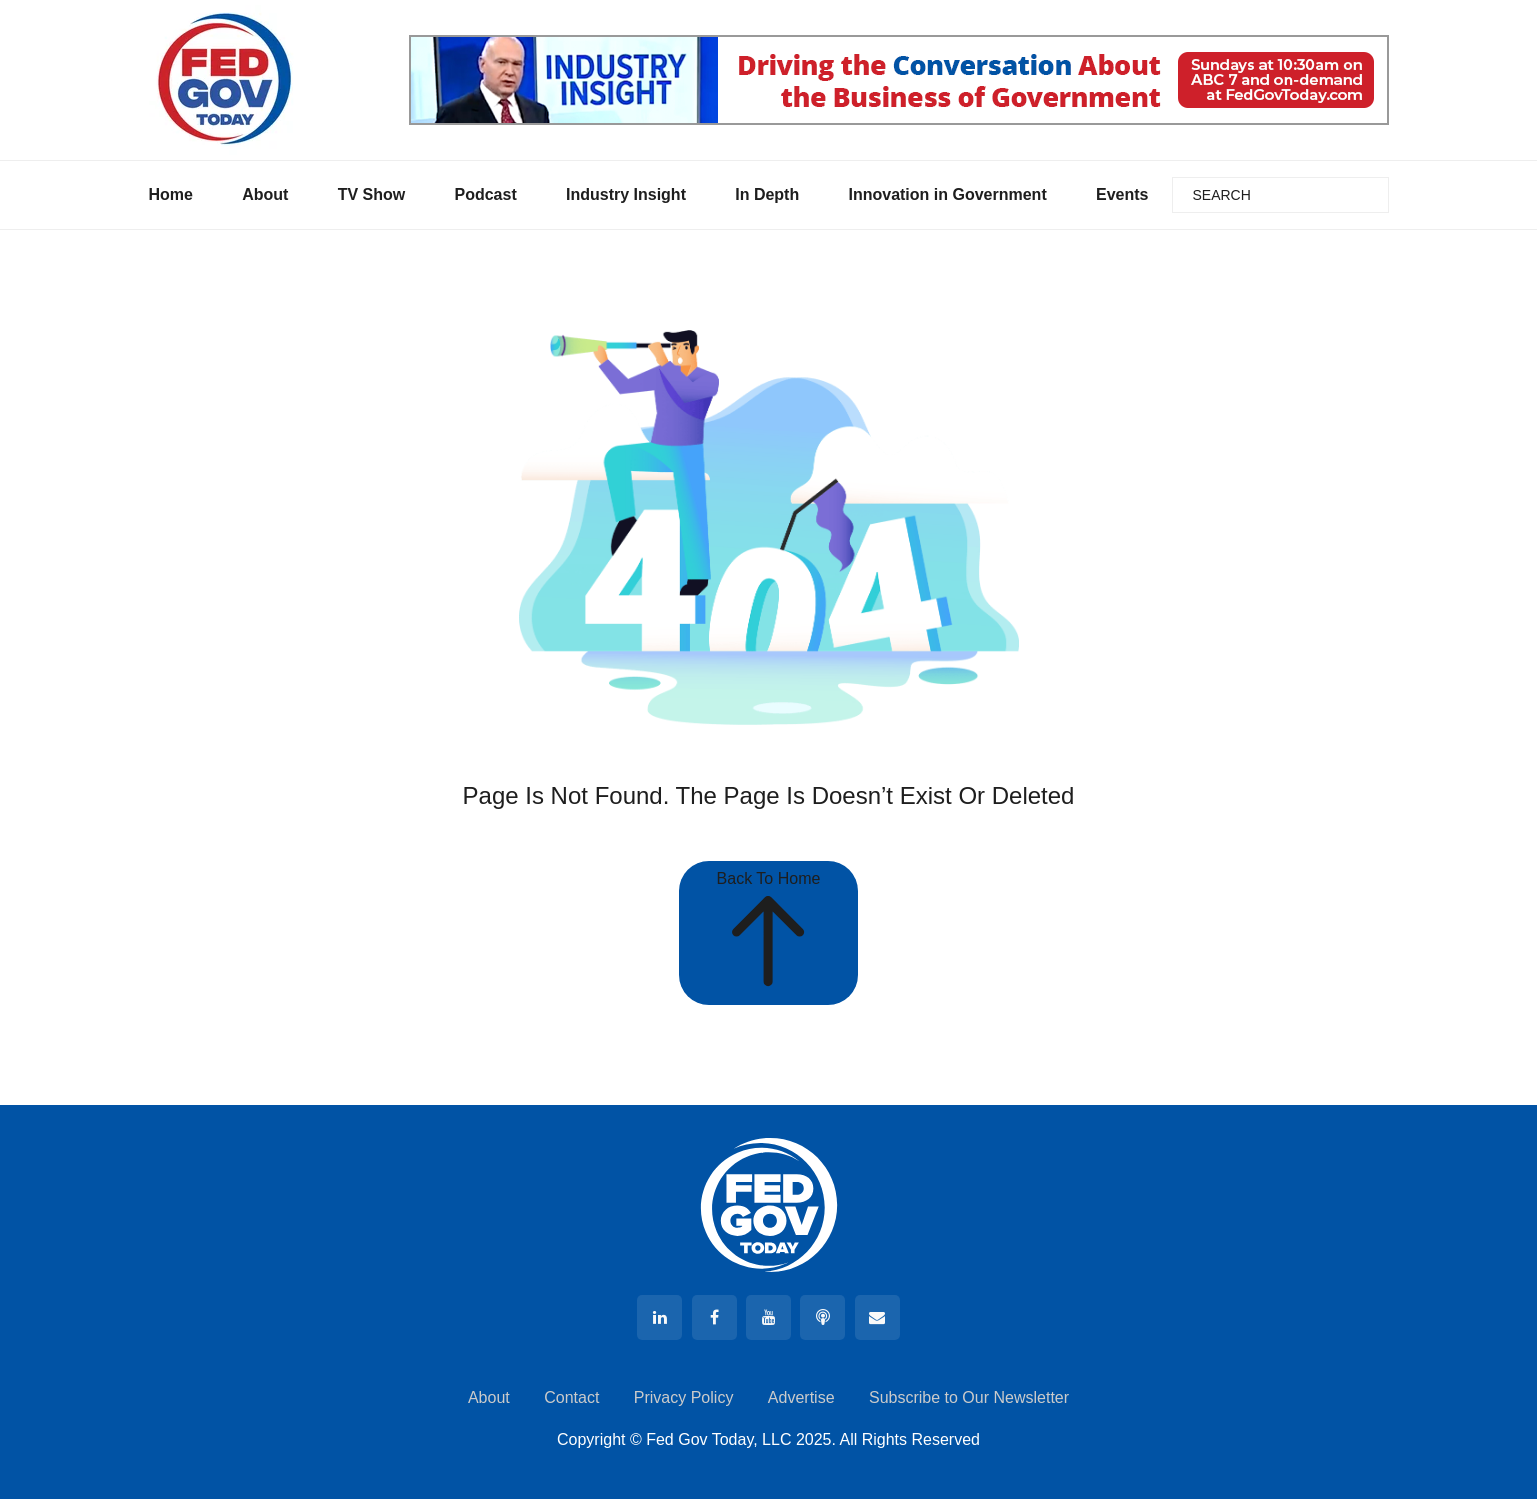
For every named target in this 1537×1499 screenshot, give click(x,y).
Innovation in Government (947, 194)
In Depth (767, 194)
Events (1122, 194)
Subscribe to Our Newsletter (969, 1397)
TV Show (372, 194)
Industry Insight (626, 194)
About (265, 194)
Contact (571, 1397)
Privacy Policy (684, 1397)
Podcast (485, 194)
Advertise (801, 1397)
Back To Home (768, 932)
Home (171, 194)
